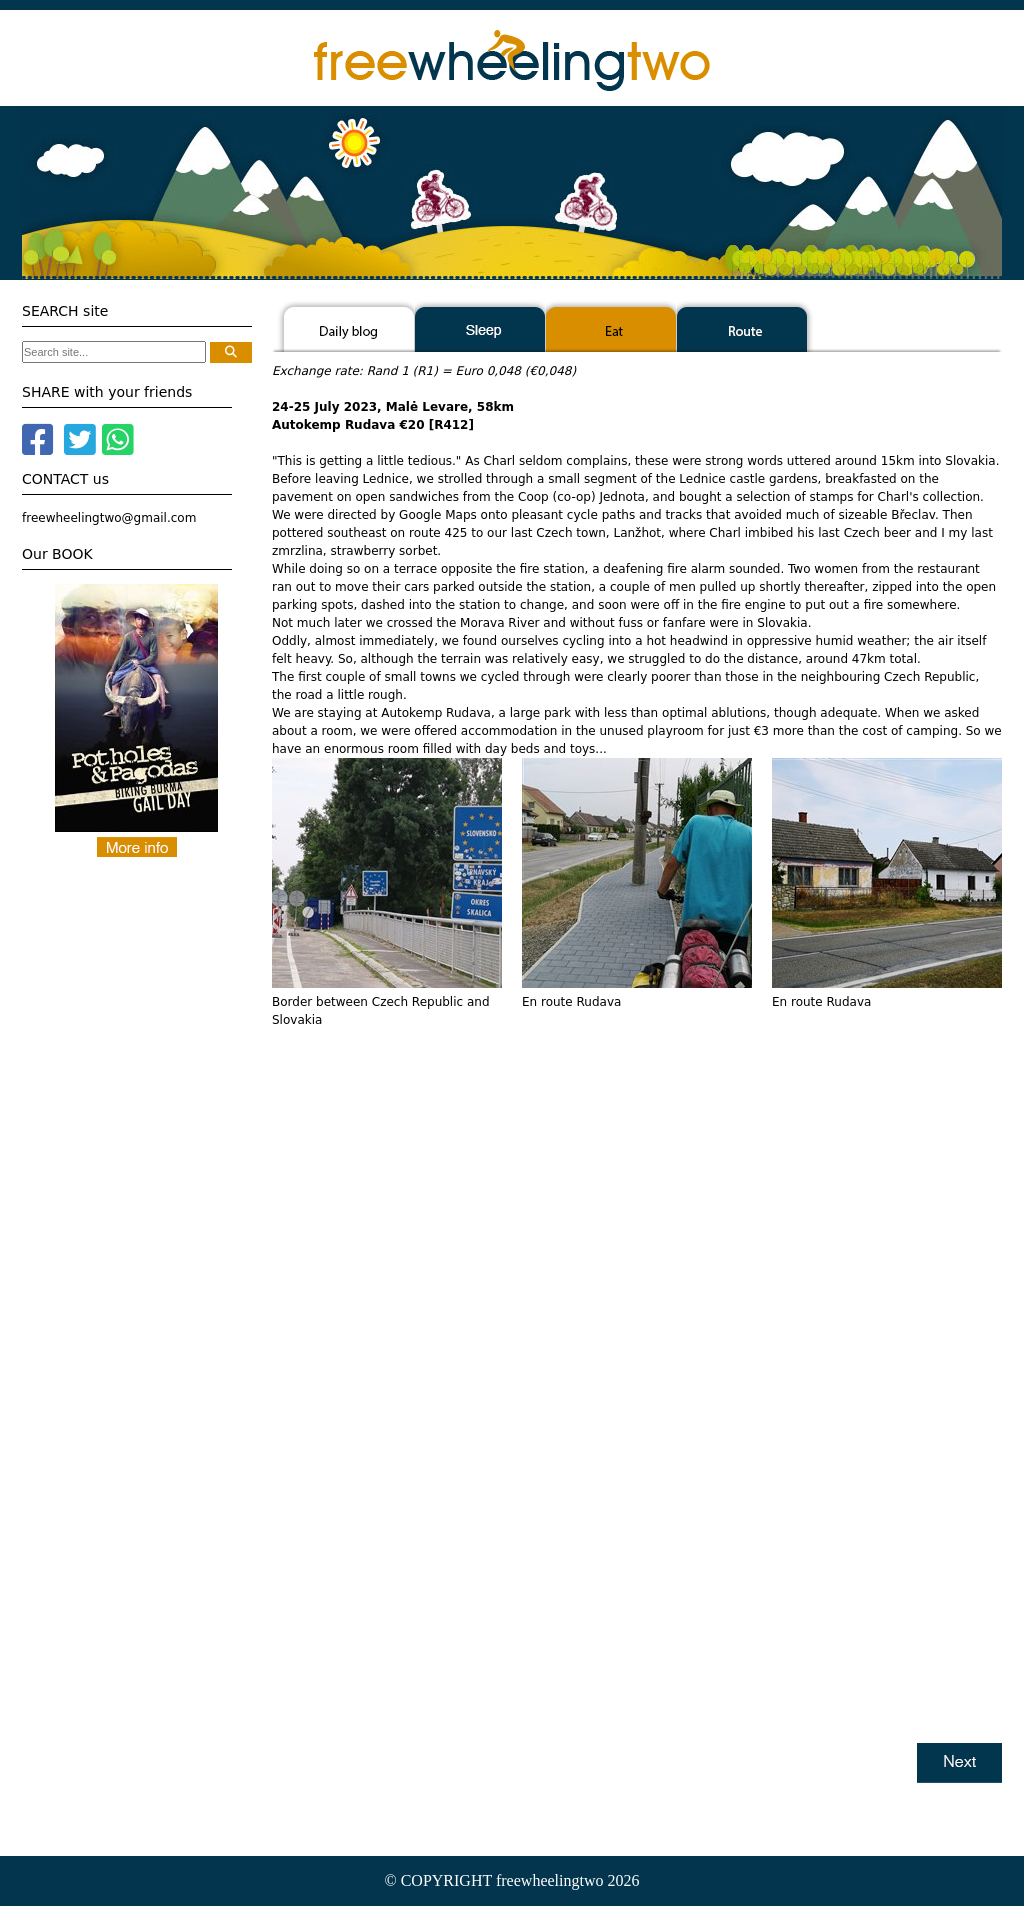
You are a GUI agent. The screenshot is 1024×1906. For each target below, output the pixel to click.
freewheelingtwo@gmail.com (109, 518)
